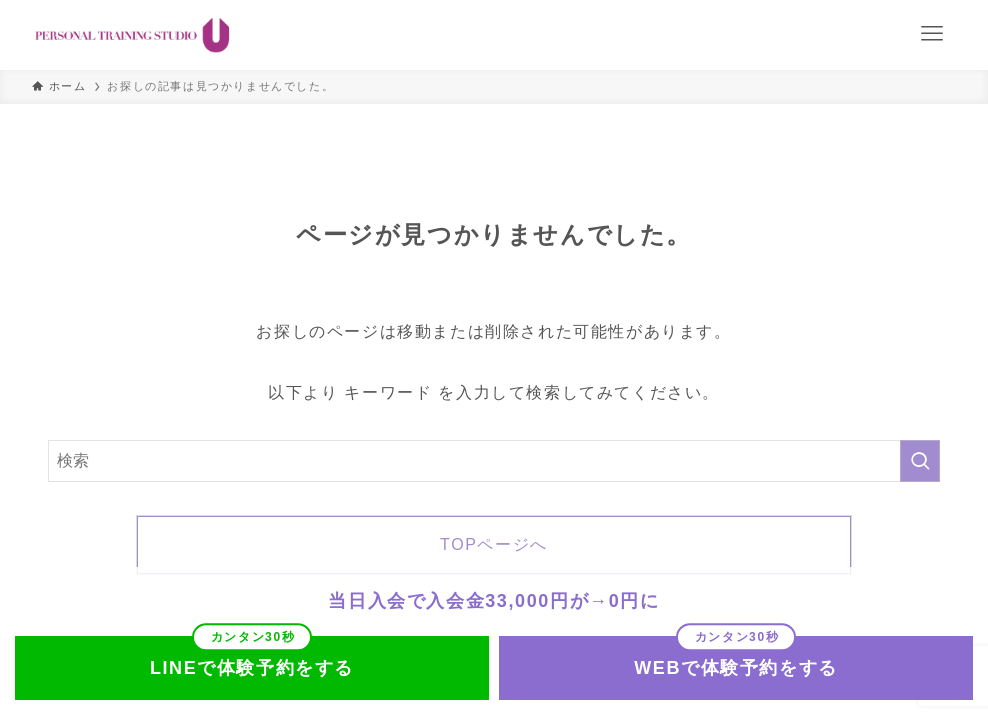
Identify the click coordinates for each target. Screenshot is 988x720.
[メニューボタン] (932, 34)
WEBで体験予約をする (736, 668)
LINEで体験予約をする (252, 668)
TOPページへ (494, 544)
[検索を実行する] (920, 461)
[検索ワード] (494, 461)
